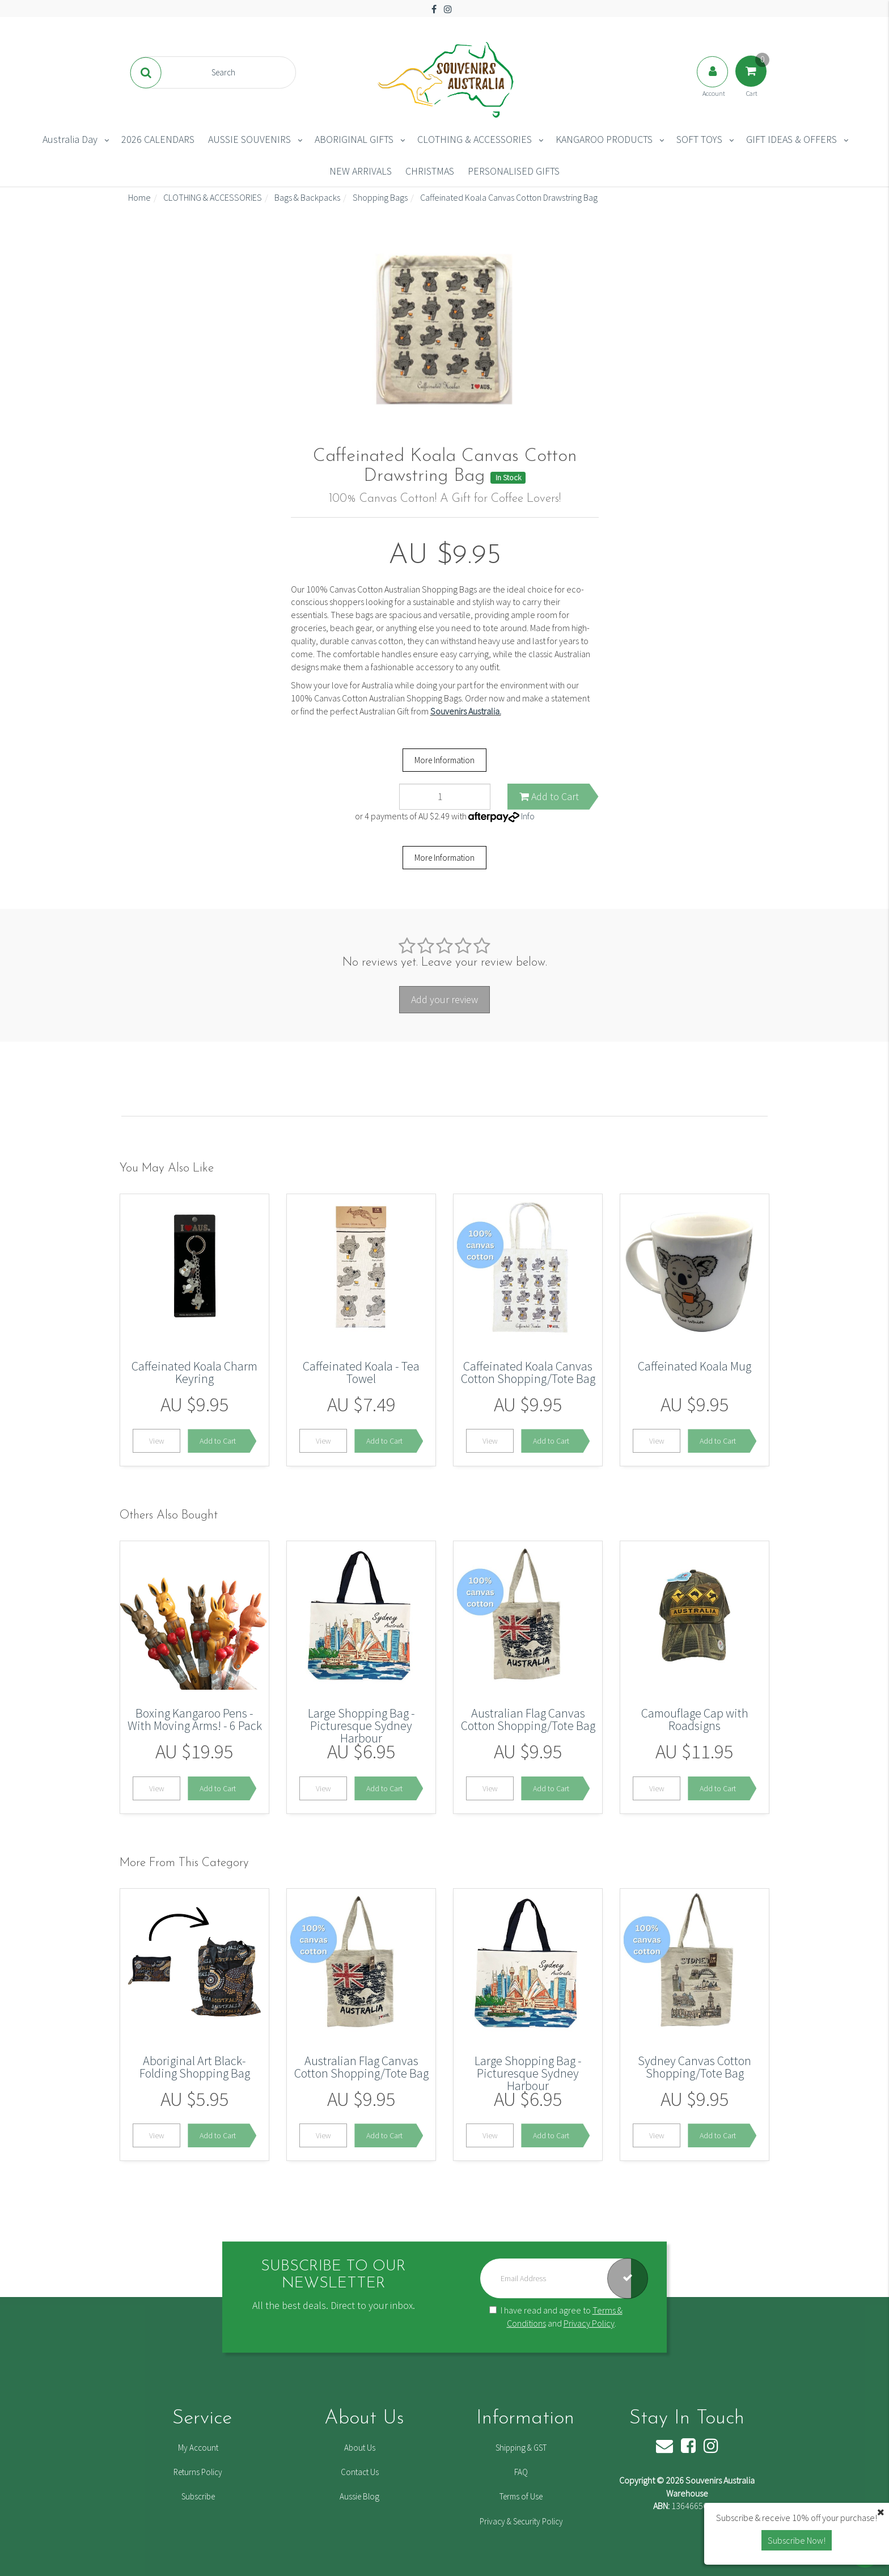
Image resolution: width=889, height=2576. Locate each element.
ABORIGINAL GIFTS (354, 139)
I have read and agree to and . (556, 2316)
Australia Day (70, 139)
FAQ (521, 2472)
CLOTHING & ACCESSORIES (474, 139)
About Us (359, 2447)
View (156, 1441)
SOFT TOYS (699, 139)
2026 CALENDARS (157, 139)
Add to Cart (549, 796)
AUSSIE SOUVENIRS (249, 139)
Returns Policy (197, 2472)
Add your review (444, 999)
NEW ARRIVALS (360, 170)
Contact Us (360, 2472)
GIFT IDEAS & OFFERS (791, 139)
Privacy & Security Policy (521, 2521)
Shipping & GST (521, 2447)
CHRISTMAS (429, 170)
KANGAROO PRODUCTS (604, 139)
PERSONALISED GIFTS (514, 170)
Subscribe (198, 2496)
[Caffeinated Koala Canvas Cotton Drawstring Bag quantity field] (444, 797)
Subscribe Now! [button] (797, 2540)
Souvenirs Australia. (465, 711)
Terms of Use (521, 2496)
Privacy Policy (589, 2323)
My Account (198, 2447)
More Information (444, 760)
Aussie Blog (359, 2496)
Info (528, 816)
